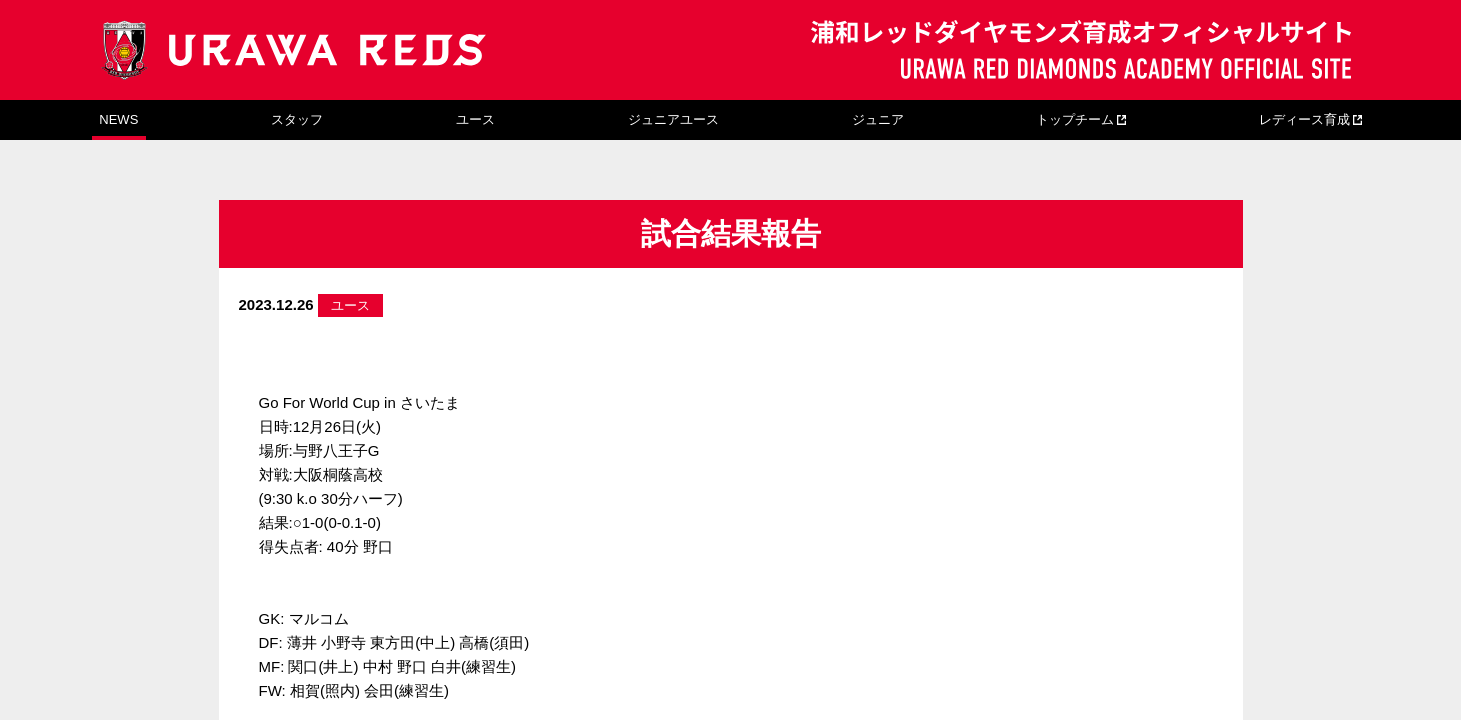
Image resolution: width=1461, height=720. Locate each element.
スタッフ (297, 119)
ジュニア (878, 119)
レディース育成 (1304, 119)
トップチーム (1075, 119)
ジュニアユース (673, 119)
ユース (475, 119)
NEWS (118, 119)
